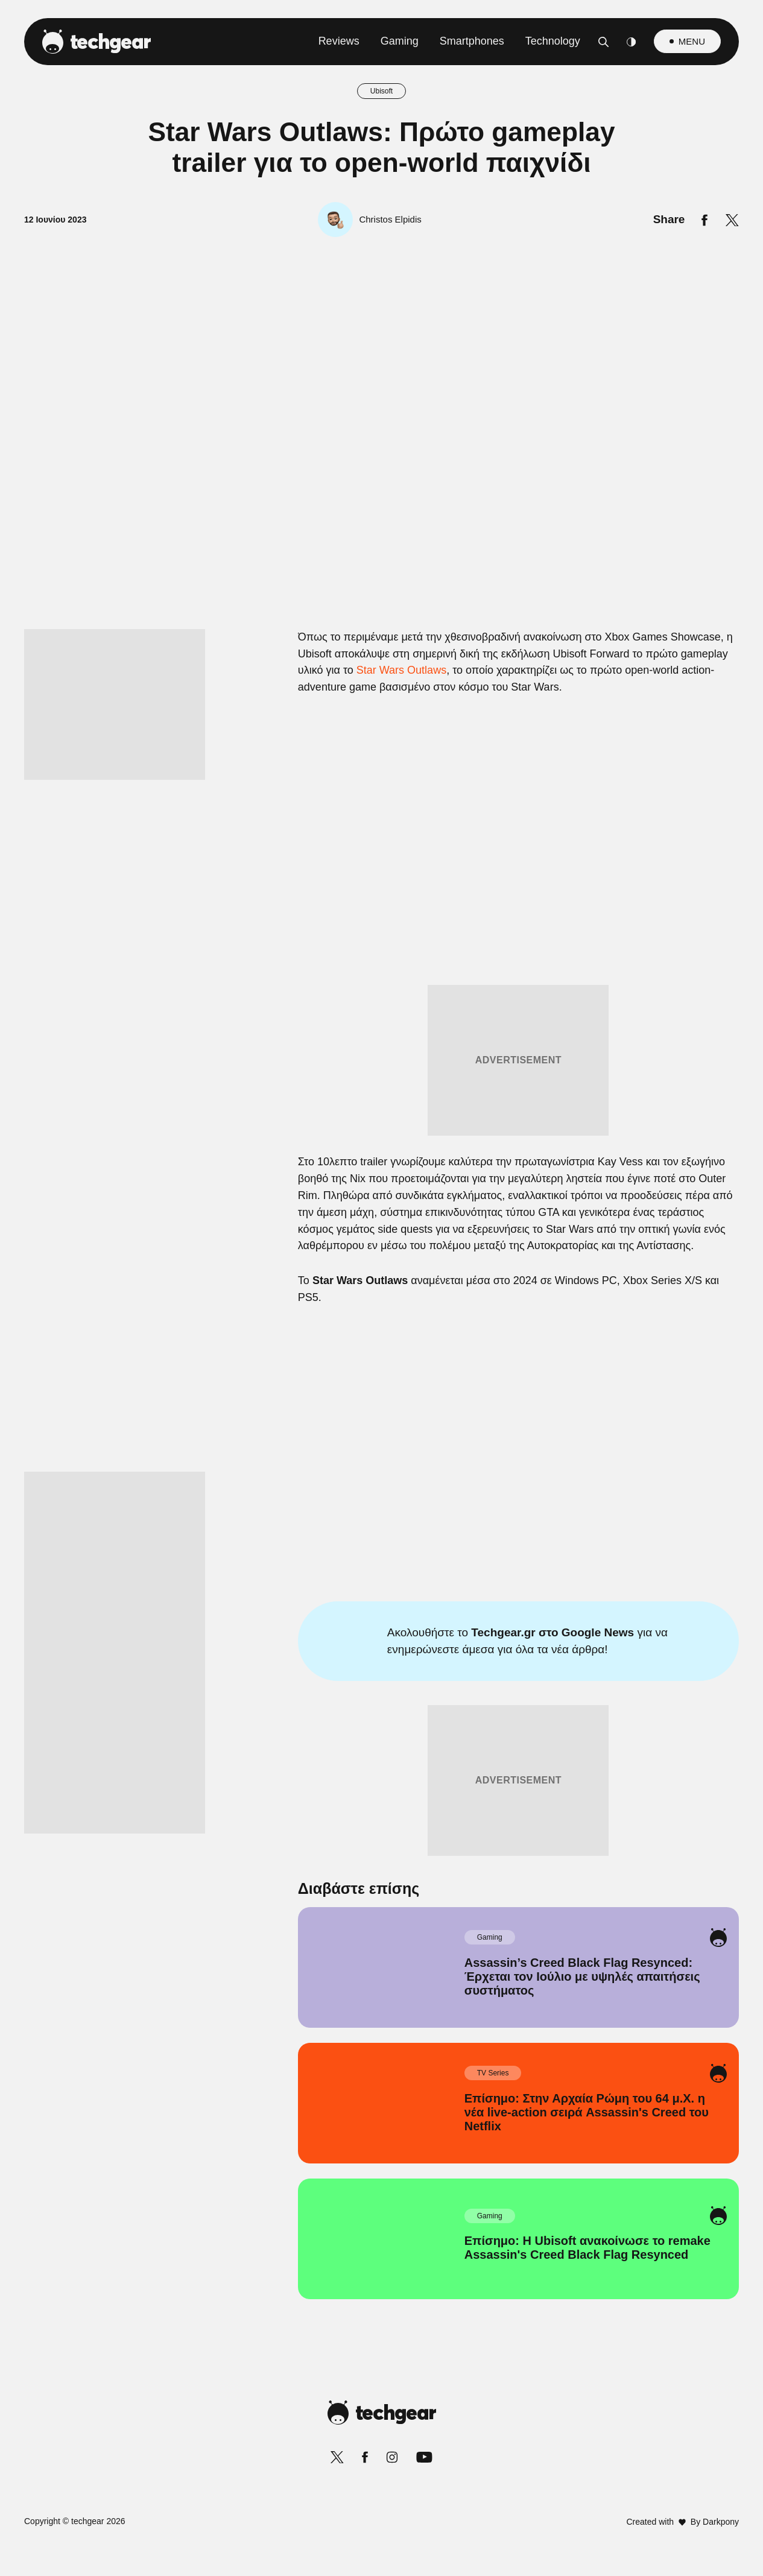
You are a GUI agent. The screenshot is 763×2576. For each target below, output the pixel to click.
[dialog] (382, 1288)
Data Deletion (313, 1576)
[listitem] (382, 1207)
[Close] (590, 1000)
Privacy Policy (449, 1576)
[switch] (531, 1234)
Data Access (380, 1576)
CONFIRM (294, 1533)
